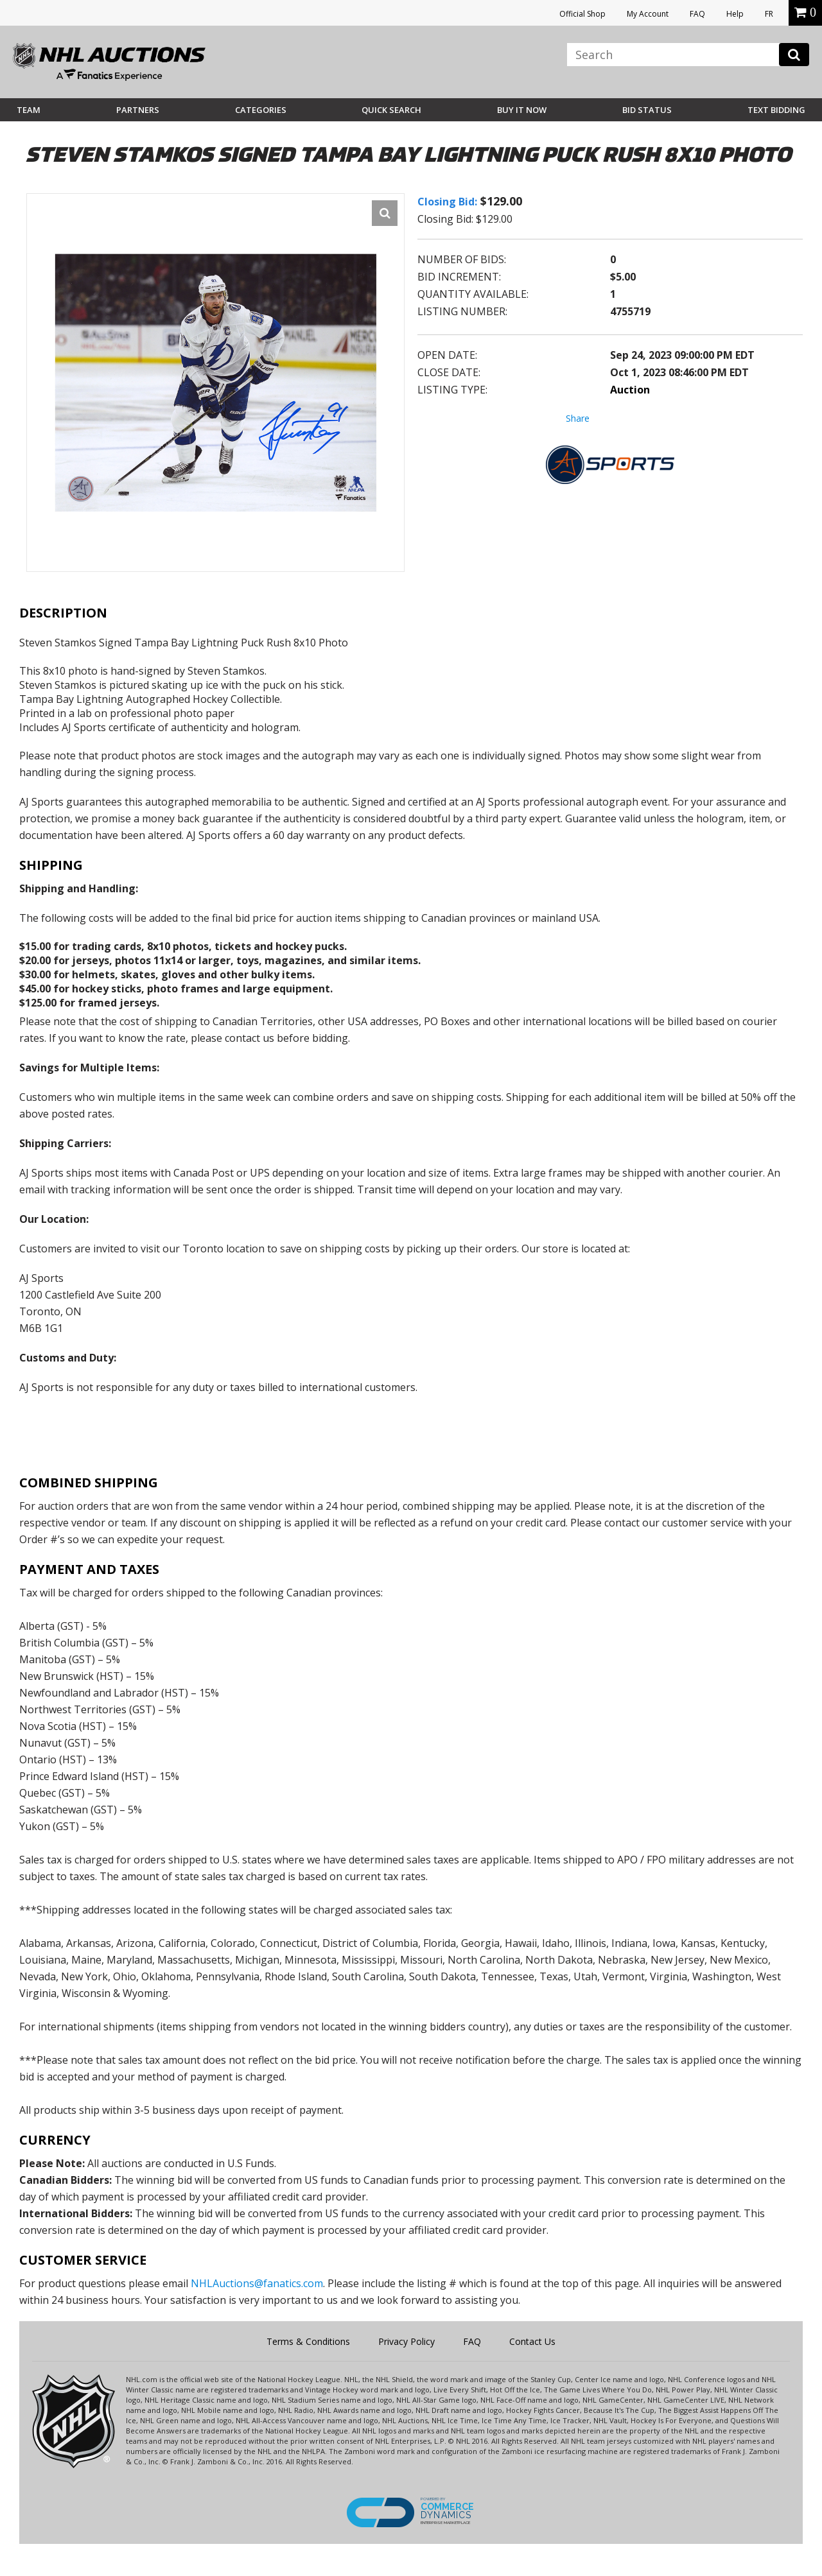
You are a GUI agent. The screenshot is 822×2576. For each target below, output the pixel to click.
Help (735, 13)
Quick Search (391, 110)
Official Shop (582, 13)
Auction (630, 390)
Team (28, 110)
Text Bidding (776, 110)
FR (769, 13)
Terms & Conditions (308, 2341)
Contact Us (532, 2341)
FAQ (697, 13)
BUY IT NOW (522, 110)
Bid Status (647, 110)
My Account (648, 13)
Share (578, 418)
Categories (260, 110)
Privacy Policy (406, 2341)
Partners (137, 110)
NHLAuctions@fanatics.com (257, 2283)
